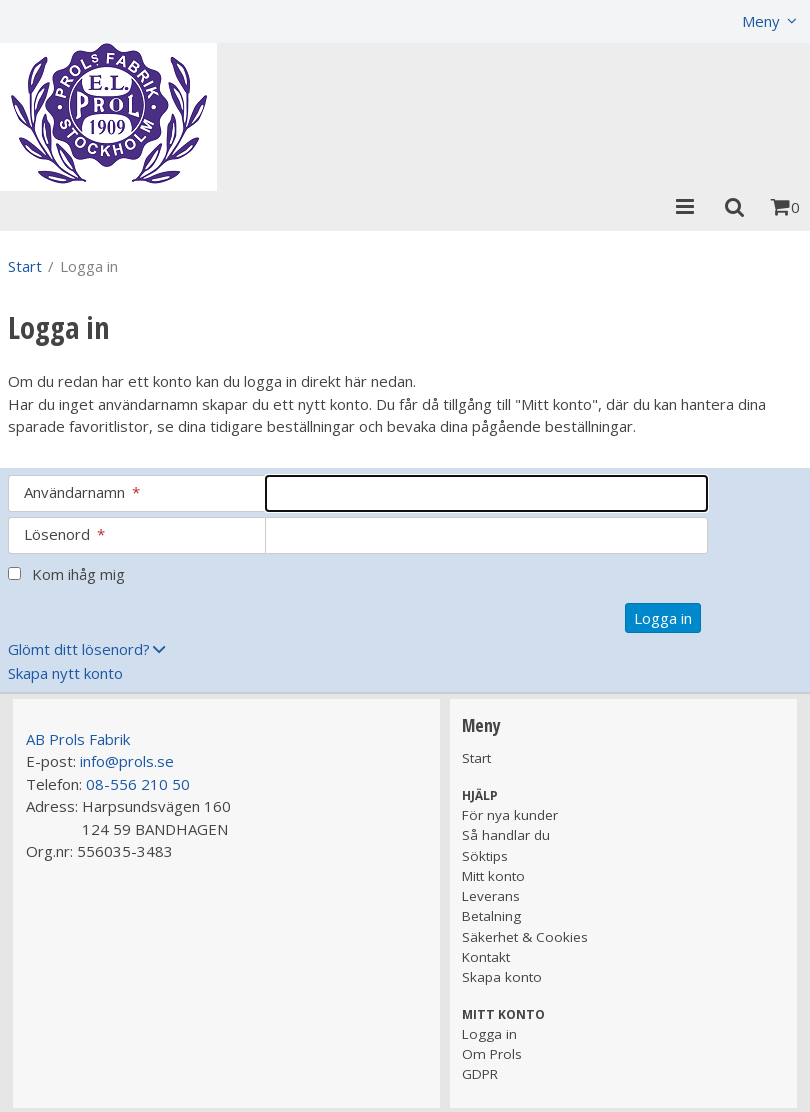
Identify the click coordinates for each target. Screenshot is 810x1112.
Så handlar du (506, 835)
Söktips (485, 856)
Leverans (491, 896)
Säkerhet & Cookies (525, 937)
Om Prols (492, 1054)
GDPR (480, 1074)
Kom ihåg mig (78, 574)
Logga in (489, 1034)
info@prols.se (127, 761)
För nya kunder (510, 815)
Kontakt (486, 957)
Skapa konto (502, 977)
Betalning (491, 916)
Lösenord (64, 534)
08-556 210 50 (138, 784)
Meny (761, 21)
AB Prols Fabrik (78, 739)
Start (25, 266)
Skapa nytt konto (65, 673)
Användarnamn (82, 492)
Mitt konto (493, 876)
